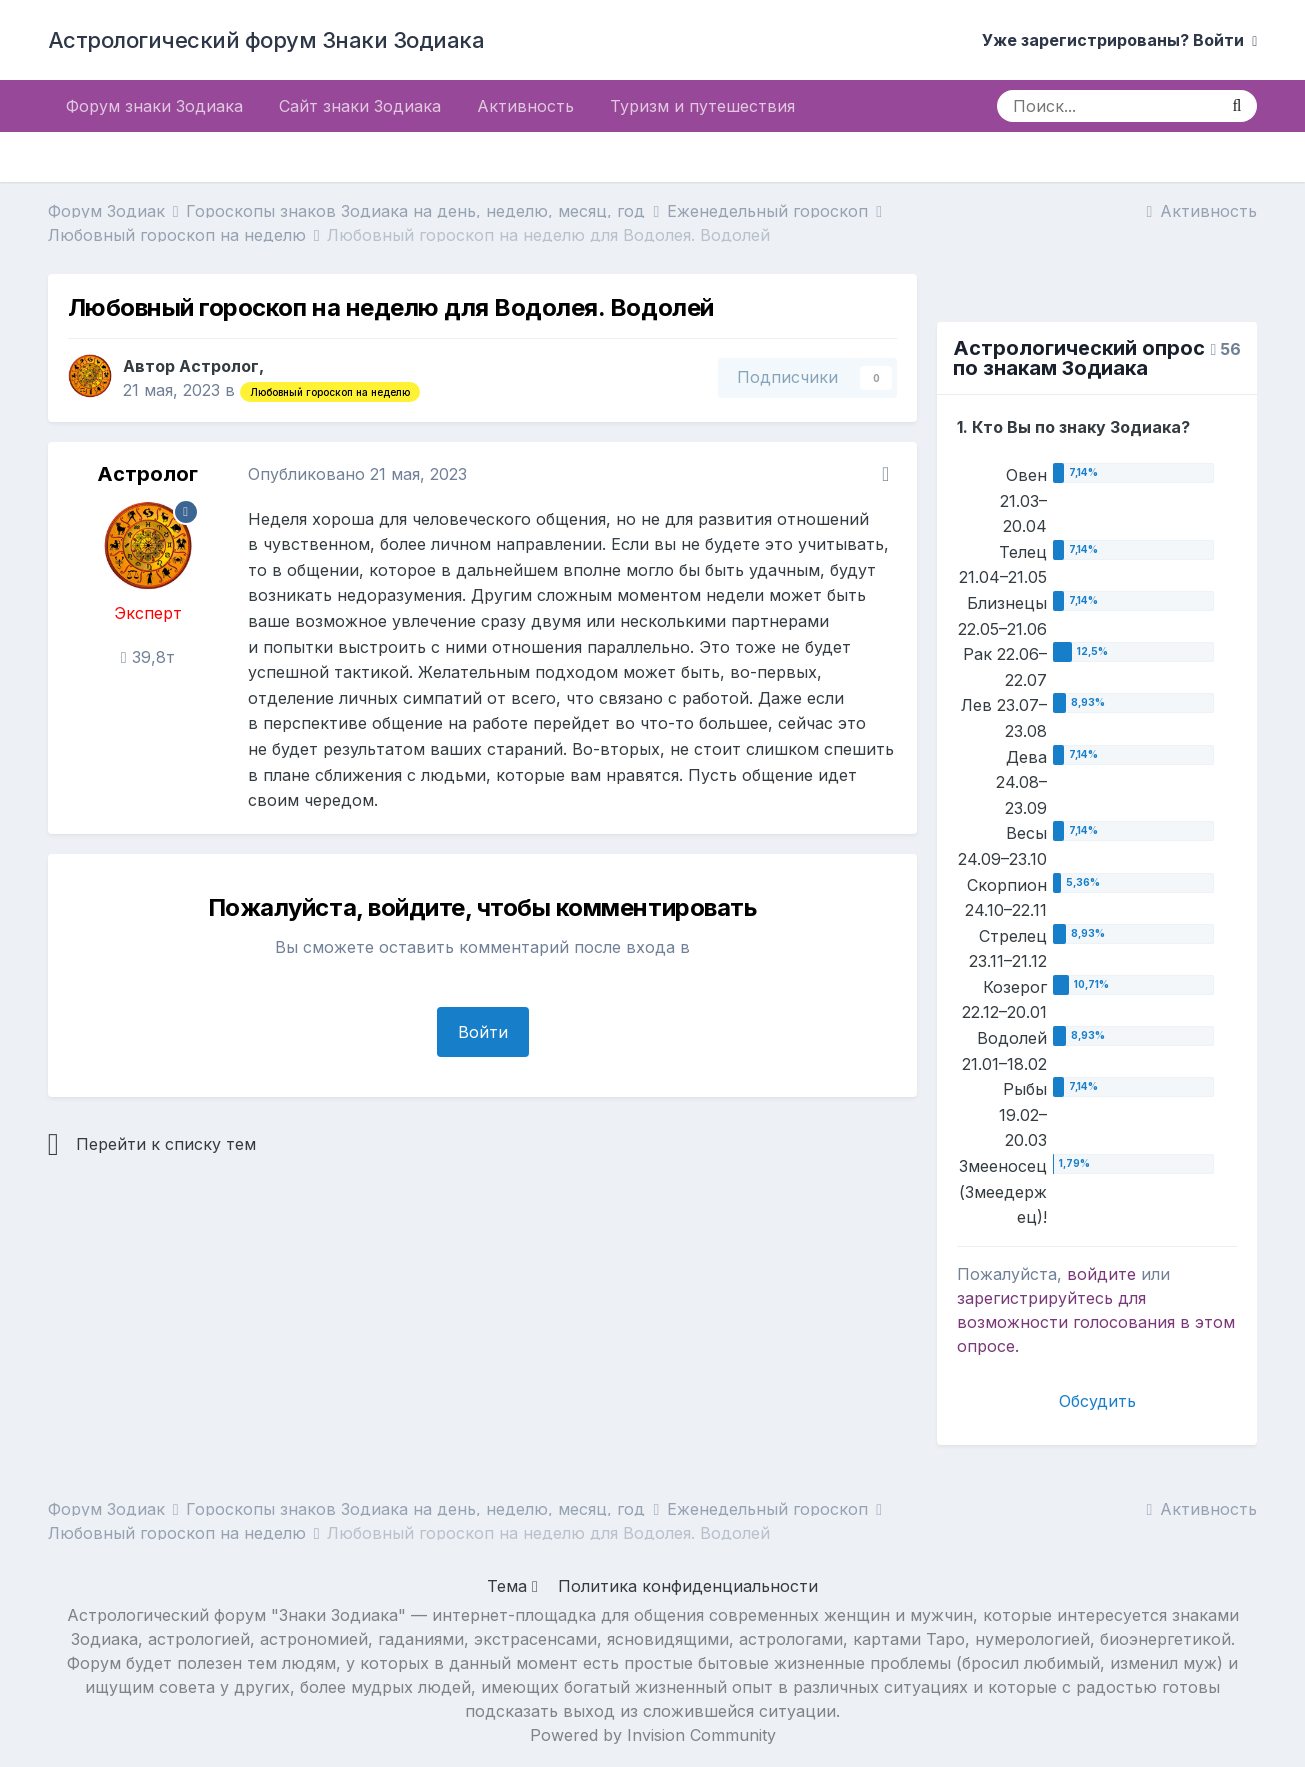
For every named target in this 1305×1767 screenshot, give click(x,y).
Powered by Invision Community (653, 1735)
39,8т (148, 657)
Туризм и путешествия (702, 106)
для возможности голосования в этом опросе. (1096, 1322)
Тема (512, 1586)
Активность (525, 106)
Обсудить (1097, 1401)
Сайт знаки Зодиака (360, 106)
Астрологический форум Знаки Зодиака (266, 40)
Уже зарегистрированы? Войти (1119, 40)
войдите (1101, 1274)
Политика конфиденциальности (688, 1586)
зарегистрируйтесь (1035, 1298)
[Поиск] (1106, 106)
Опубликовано (357, 474)
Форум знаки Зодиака (154, 106)
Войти (483, 1032)
